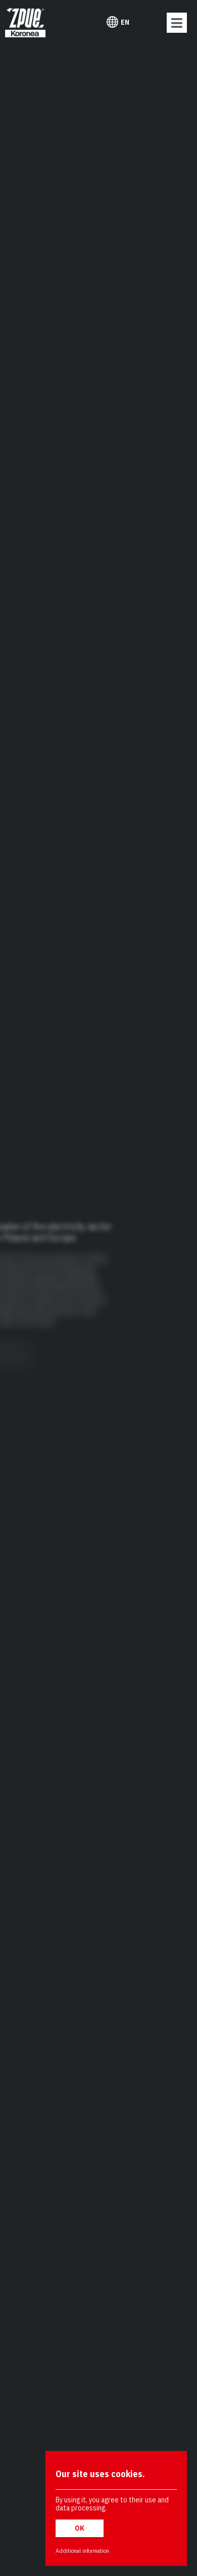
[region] (98, 1288)
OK (79, 2528)
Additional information (82, 2550)
